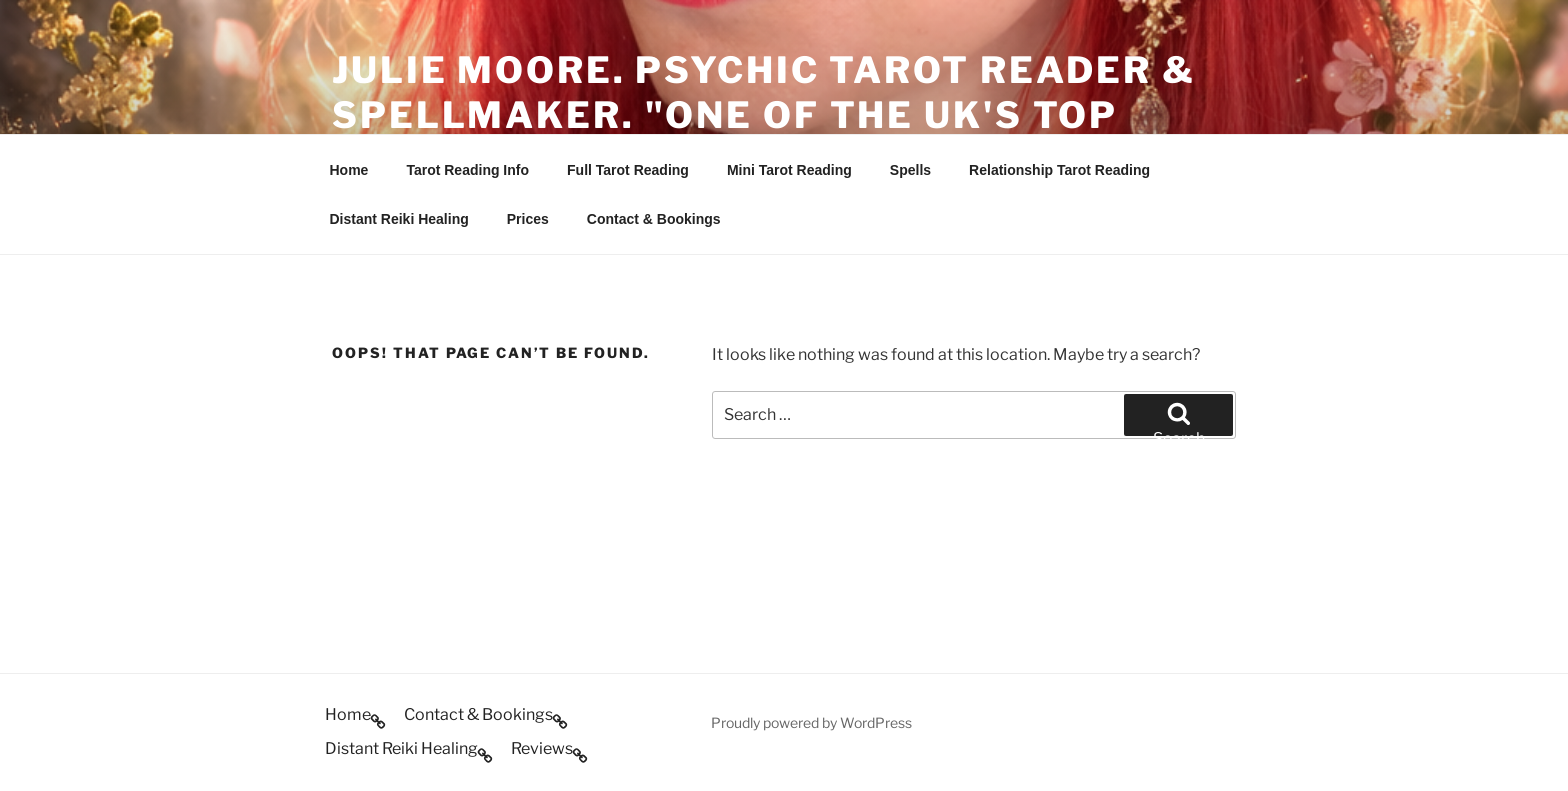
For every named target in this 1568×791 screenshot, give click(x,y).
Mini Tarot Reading (789, 170)
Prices (528, 219)
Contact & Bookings (654, 219)
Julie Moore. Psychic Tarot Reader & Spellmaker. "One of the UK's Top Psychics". (764, 115)
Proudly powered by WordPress (811, 722)
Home (349, 170)
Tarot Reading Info (467, 170)
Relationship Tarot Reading (1059, 170)
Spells (910, 170)
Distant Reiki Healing (399, 219)
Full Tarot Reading (628, 170)
